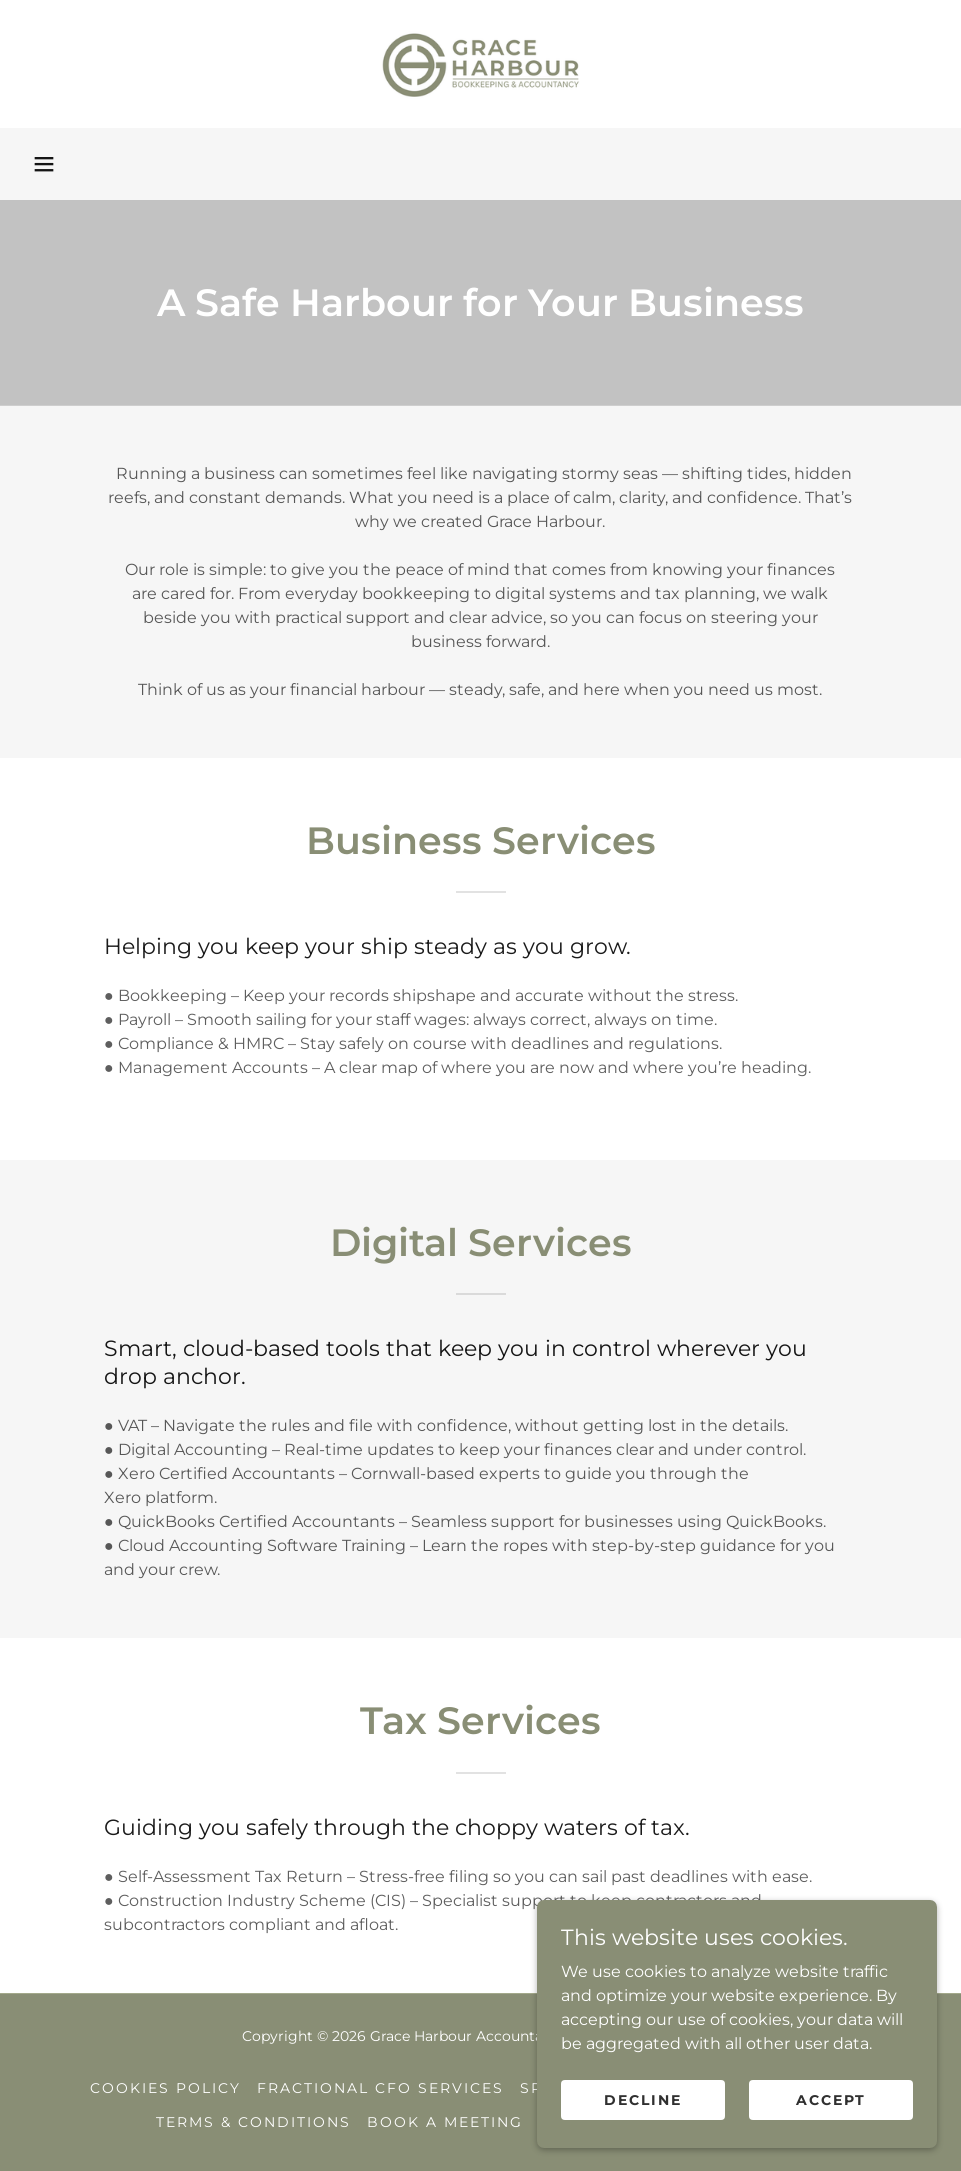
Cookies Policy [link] (165, 2088)
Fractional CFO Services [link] (380, 2088)
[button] (44, 164)
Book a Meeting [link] (445, 2122)
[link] (480, 64)
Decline (643, 2140)
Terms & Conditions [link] (253, 2122)
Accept (831, 2140)
